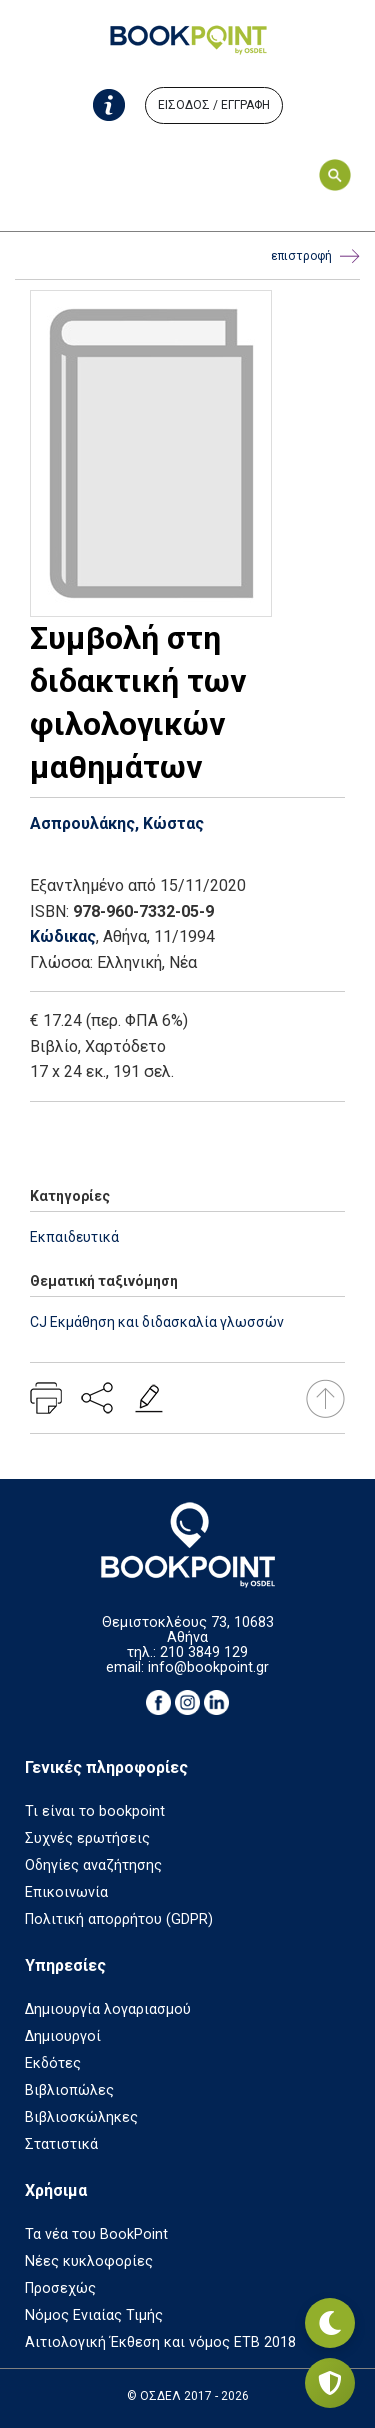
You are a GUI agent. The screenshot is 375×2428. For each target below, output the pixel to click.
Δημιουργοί (63, 2036)
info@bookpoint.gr (208, 1667)
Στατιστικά (61, 2144)
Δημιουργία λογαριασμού (108, 2009)
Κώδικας (63, 936)
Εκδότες (53, 2063)
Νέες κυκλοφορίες (89, 2261)
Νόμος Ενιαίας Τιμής (94, 2315)
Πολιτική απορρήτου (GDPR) (119, 1919)
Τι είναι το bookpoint (95, 1811)
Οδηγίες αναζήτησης (93, 1865)
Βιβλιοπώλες (69, 2090)
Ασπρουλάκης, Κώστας (117, 823)
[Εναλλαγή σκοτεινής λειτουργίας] (330, 2323)
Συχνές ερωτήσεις (87, 1838)
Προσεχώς (60, 2288)
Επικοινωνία (66, 1892)
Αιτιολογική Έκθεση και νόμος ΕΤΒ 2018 (160, 2342)
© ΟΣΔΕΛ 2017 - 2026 (188, 2396)
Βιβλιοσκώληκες (81, 2117)
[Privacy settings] (330, 2383)
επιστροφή (315, 256)
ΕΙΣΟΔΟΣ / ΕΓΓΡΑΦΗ (214, 105)
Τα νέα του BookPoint (96, 2234)
